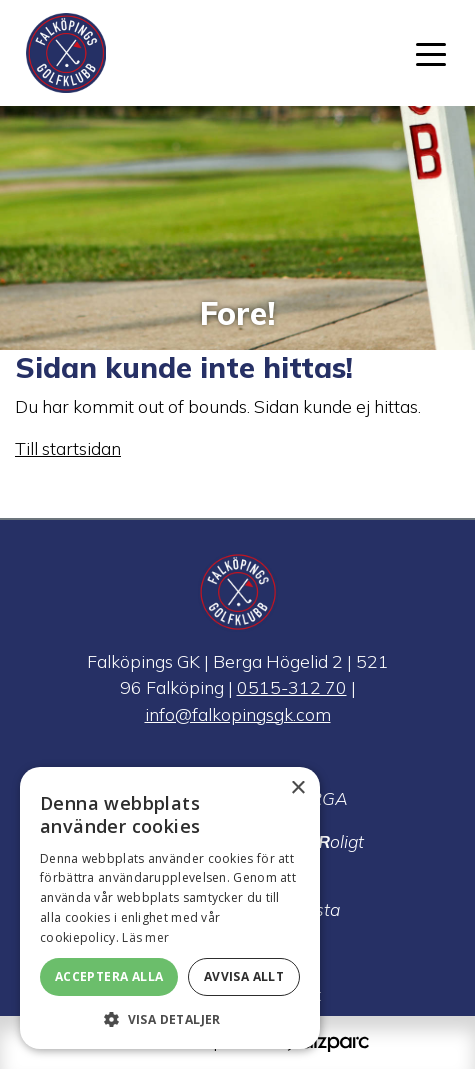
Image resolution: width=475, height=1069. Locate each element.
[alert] (170, 908)
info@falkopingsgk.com (238, 714)
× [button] (297, 788)
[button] (170, 1019)
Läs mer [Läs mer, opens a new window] (145, 937)
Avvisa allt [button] (244, 976)
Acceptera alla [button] (109, 976)
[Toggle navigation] (431, 53)
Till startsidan (68, 448)
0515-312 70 (292, 687)
